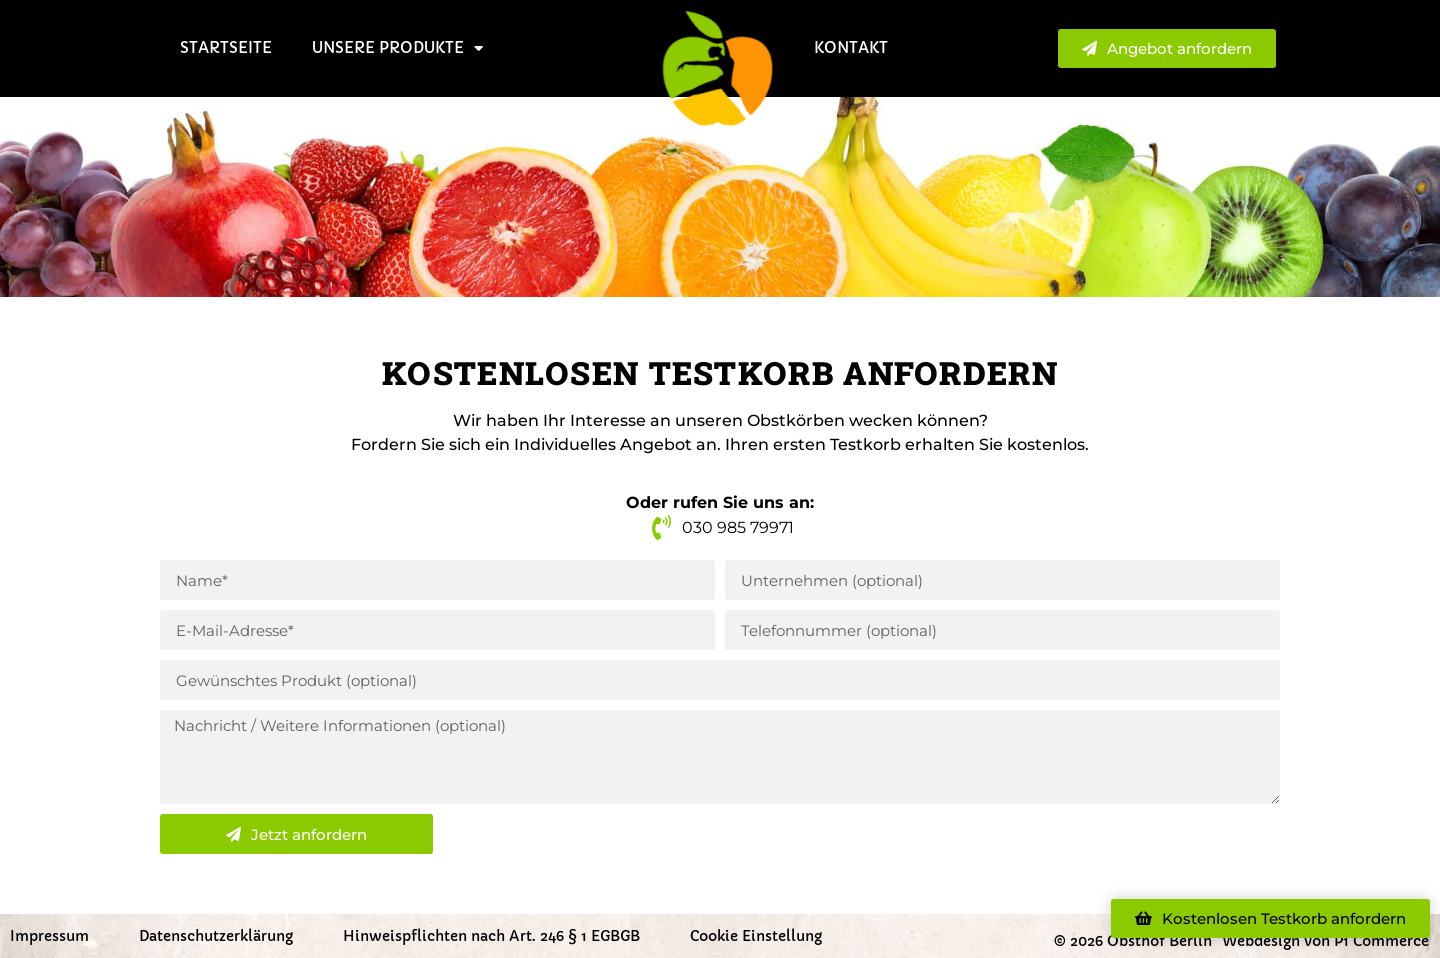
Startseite (226, 47)
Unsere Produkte (397, 48)
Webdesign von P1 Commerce (1325, 941)
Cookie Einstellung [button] (756, 936)
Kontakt (851, 47)
